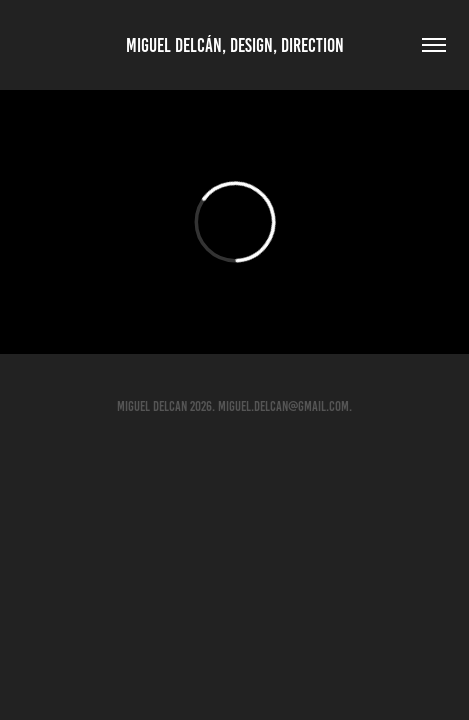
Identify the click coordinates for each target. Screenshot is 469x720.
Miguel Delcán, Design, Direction (235, 45)
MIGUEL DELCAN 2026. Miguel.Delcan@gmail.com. (234, 406)
